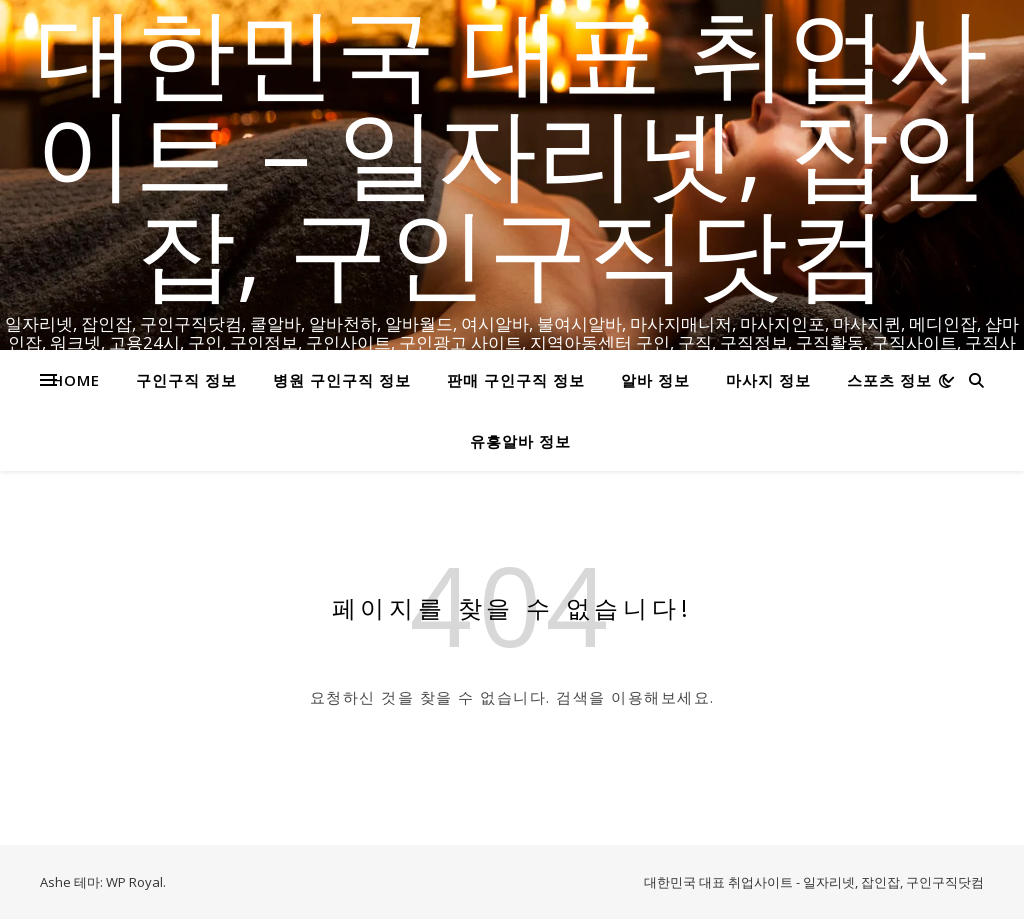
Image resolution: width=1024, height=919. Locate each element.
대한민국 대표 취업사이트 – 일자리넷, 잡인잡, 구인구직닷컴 (512, 150)
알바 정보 (655, 380)
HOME (76, 380)
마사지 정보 (768, 380)
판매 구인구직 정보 (516, 380)
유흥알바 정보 (520, 441)
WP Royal (134, 882)
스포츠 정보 (889, 380)
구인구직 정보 (186, 380)
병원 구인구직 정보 (342, 380)
